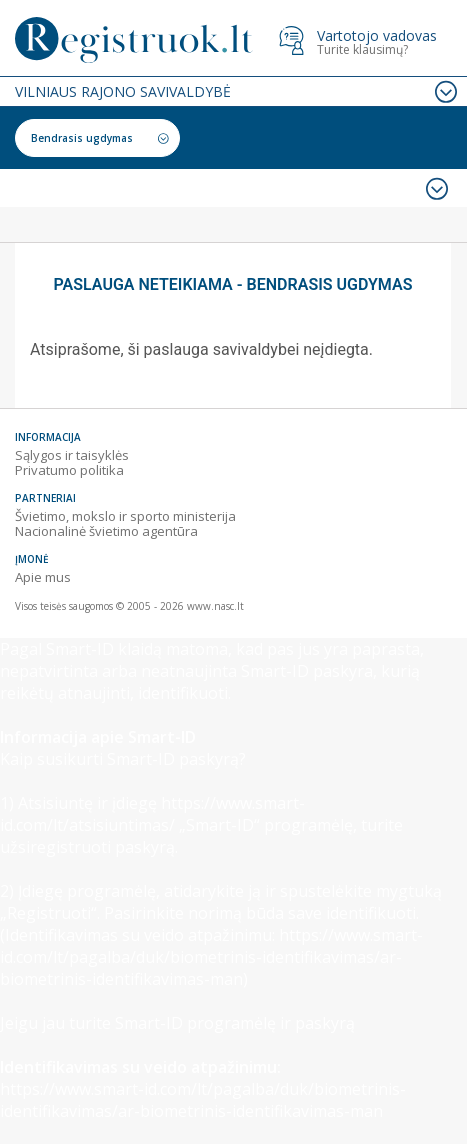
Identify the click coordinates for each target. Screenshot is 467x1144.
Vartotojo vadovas (377, 35)
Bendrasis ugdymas (82, 138)
